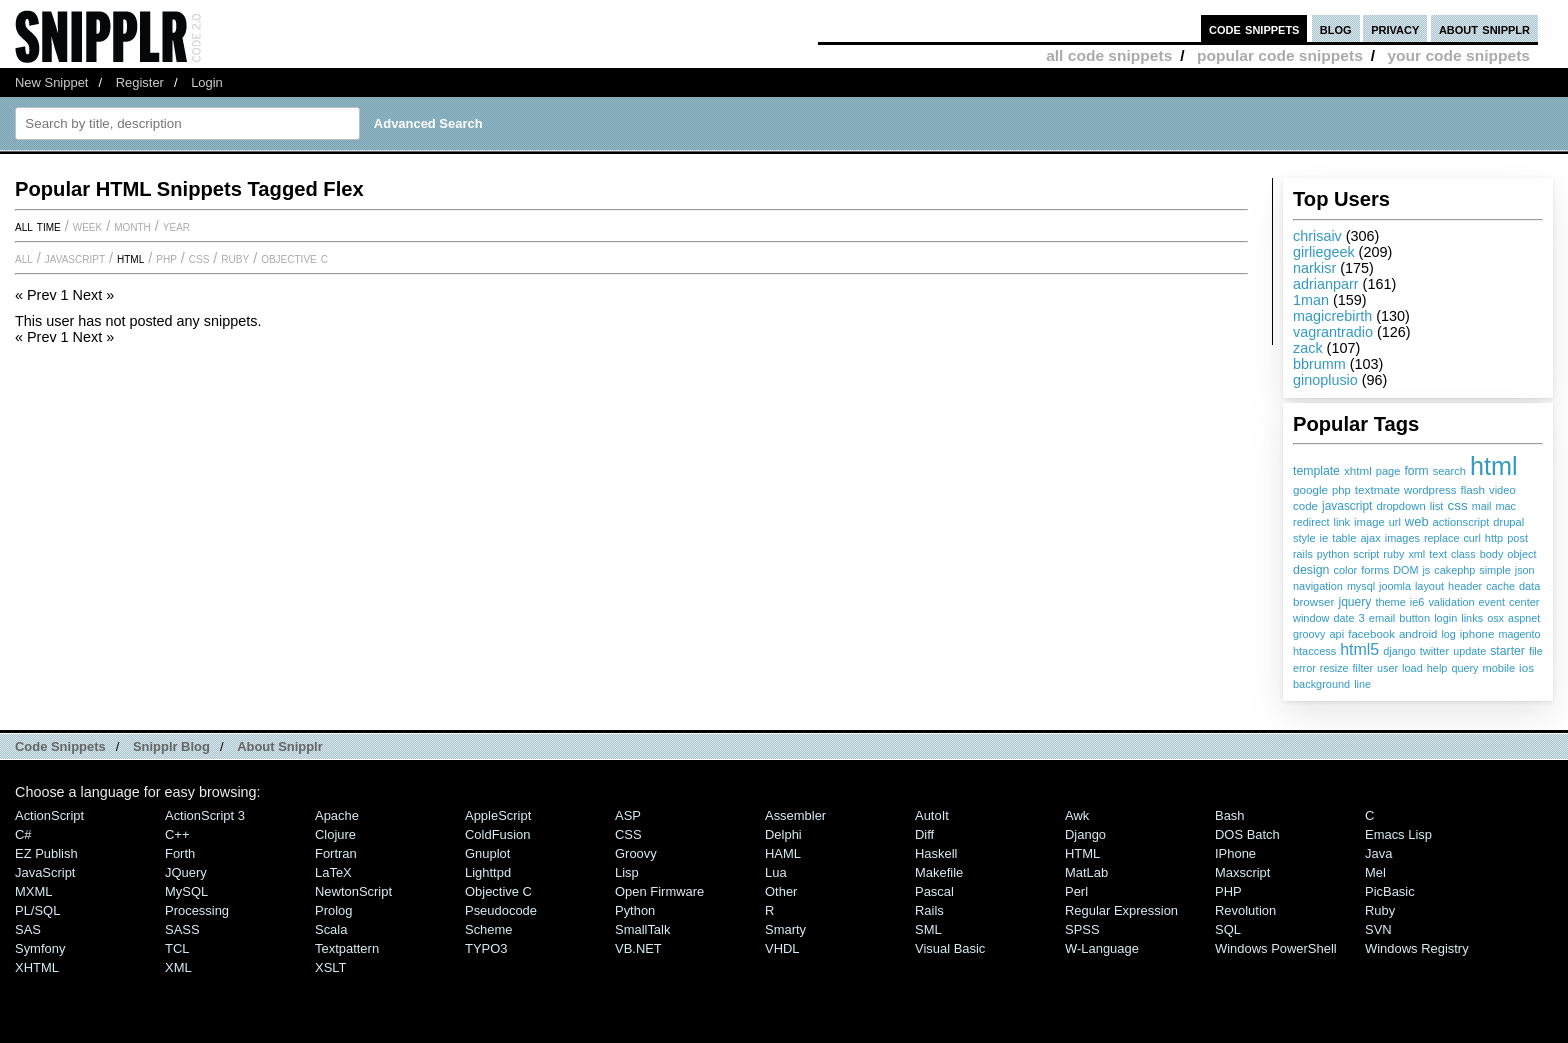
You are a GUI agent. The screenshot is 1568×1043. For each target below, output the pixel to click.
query (1464, 668)
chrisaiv (1317, 236)
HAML (783, 853)
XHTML (37, 967)
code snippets (1254, 28)
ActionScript (49, 815)
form (1416, 471)
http (1494, 538)
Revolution (1245, 910)
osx (1495, 618)
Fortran (336, 853)
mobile (1498, 668)
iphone (1477, 634)
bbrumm (1319, 364)
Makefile (939, 872)
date (1343, 618)
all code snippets (1109, 55)
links (1472, 618)
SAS (28, 929)
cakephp (1454, 570)
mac (1505, 506)
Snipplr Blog (171, 746)
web (1417, 521)
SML (928, 929)
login (1445, 618)
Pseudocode (501, 910)
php (1341, 490)
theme (1390, 602)
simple (1495, 570)
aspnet (1524, 618)
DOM (1405, 570)
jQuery (186, 872)
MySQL (186, 891)
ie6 (1417, 602)
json (1525, 570)
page (1388, 471)
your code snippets (1458, 55)
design (1311, 570)
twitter (1435, 651)
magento (1519, 634)
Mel (1375, 872)
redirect (1311, 522)
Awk (1077, 815)
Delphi (783, 834)
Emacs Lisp (1398, 834)
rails (1303, 554)
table (1344, 538)
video (1502, 490)
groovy (1309, 634)
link (1341, 522)
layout (1429, 586)
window (1311, 618)
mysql (1361, 586)
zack (1308, 348)
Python (635, 910)
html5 (1359, 649)
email (1382, 618)
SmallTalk (642, 929)
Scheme (489, 929)
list (1437, 506)
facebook (1371, 634)
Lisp (627, 872)
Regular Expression (1121, 910)
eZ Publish (46, 853)
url (1395, 522)
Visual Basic (950, 948)
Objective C (294, 258)
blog (1336, 28)
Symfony (40, 948)
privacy (1395, 28)
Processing (197, 910)
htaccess (1314, 651)
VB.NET (638, 948)
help (1437, 668)
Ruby (235, 258)
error (1304, 668)
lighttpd (488, 872)
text (1438, 554)
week (87, 226)
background (1321, 684)
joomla (1395, 586)
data (1529, 586)
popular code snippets (1280, 55)
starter (1507, 651)
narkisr (1314, 268)
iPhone (1235, 853)
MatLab (1086, 872)
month (132, 226)
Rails (929, 910)
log (1448, 634)
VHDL (782, 948)
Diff (924, 834)
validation (1451, 602)
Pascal (934, 891)
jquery (1354, 602)
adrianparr (1326, 284)
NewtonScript (353, 891)
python (1333, 554)
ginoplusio (1325, 380)
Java (1378, 853)
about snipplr (1484, 28)
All (24, 258)
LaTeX (333, 872)
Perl (1076, 891)
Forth (180, 853)
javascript (1347, 506)
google (1310, 489)
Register (140, 82)
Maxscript (1242, 872)
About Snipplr (280, 746)
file (1536, 651)
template (1316, 471)
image (1369, 522)
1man (1311, 300)
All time (38, 226)
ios (1526, 667)
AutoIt (932, 815)
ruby (1393, 554)
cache (1500, 586)
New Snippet (51, 82)
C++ (177, 834)
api (1336, 634)
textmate (1377, 490)
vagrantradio (1333, 332)
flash (1472, 489)
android (1418, 634)
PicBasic (1390, 891)
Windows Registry (1417, 948)
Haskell (936, 853)
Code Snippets (60, 746)
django (1399, 651)
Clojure (335, 834)
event (1492, 602)
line (1362, 684)
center (1524, 602)
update (1469, 651)
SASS (182, 929)
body (1492, 554)
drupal (1508, 522)
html (1494, 466)
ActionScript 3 (205, 815)
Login (207, 82)
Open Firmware (659, 891)
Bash (1230, 815)
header (1465, 586)
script (1366, 554)
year (176, 226)
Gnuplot (487, 853)
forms (1375, 570)
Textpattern (347, 948)
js (1426, 570)
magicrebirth (1332, 316)
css (1457, 505)
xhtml (1358, 470)
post (1517, 538)
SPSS (1082, 929)
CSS (199, 258)
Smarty (785, 929)
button (1414, 618)
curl (1471, 538)
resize (1334, 668)
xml (1416, 554)
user (1387, 668)
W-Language (1102, 948)
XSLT (330, 967)
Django (1085, 834)
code (1305, 506)
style (1304, 538)
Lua (776, 872)
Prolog (333, 910)
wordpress (1430, 490)
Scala (331, 929)
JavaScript (75, 258)
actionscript (1461, 522)
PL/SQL (37, 910)
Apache (337, 815)
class (1463, 554)
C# (23, 834)
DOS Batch (1247, 834)
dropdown (1400, 506)
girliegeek (1324, 252)
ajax (1370, 538)
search (1449, 471)
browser (1313, 601)
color (1345, 570)
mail (1482, 506)
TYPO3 (486, 948)
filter (1363, 668)
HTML (130, 258)
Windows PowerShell (1276, 948)
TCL (177, 948)
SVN (1378, 929)
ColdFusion (498, 834)
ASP (628, 815)
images (1402, 538)
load (1412, 668)
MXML (33, 891)
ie (1324, 538)
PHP (166, 258)
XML (178, 967)
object (1521, 554)
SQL (1228, 929)
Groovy (636, 853)
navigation (1318, 586)
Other (781, 891)
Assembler (795, 815)
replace (1441, 538)
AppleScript (498, 815)
